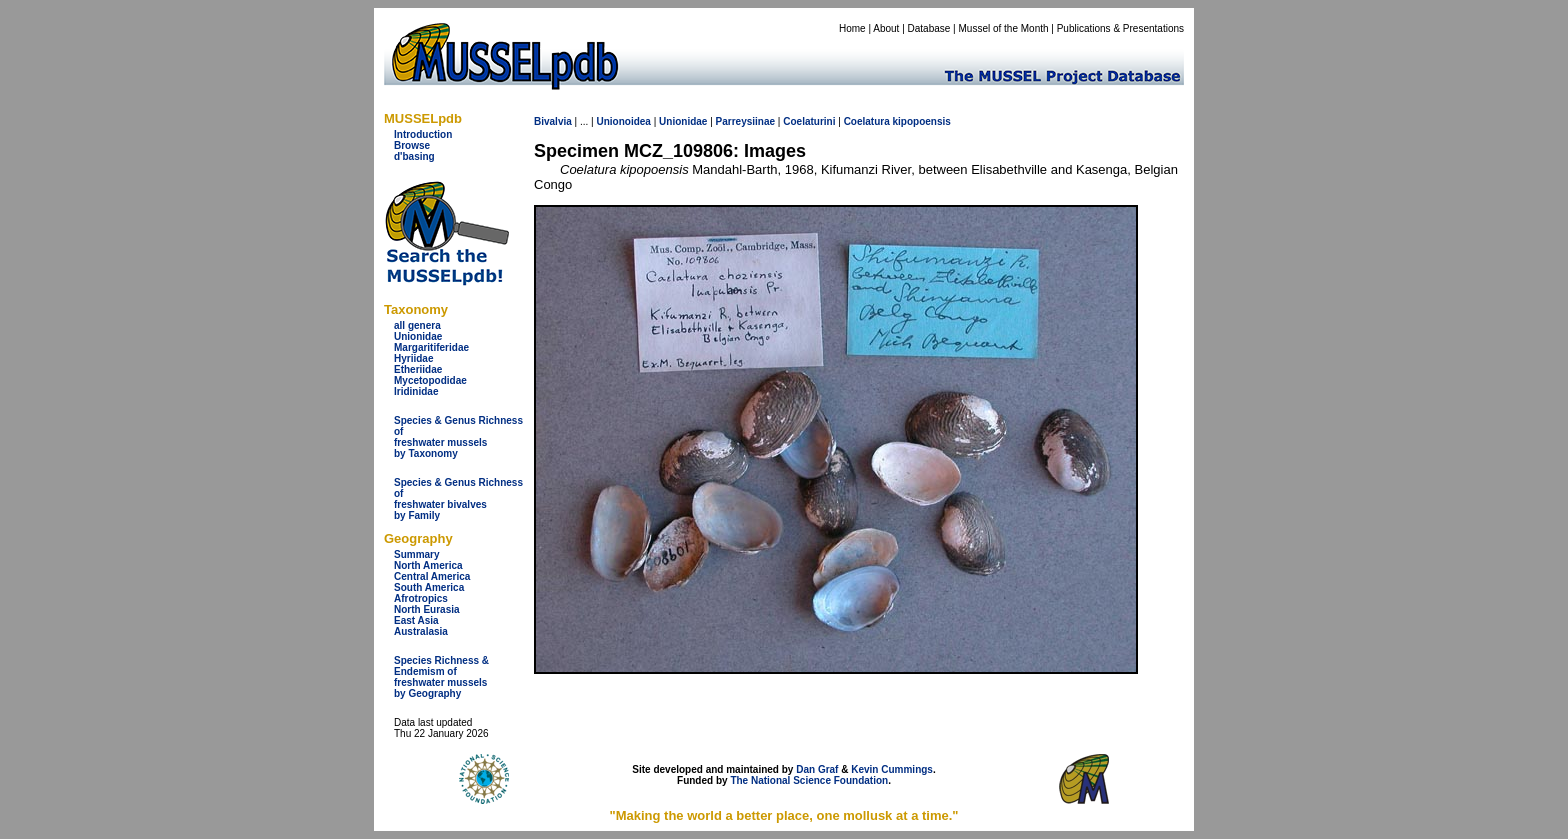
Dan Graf (817, 769)
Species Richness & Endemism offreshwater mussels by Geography (441, 677)
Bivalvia (553, 121)
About (886, 28)
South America (429, 587)
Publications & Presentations (1120, 28)
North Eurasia (427, 609)
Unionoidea (623, 121)
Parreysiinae (746, 121)
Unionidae (418, 336)
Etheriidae (418, 369)
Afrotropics (421, 598)
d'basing (414, 156)
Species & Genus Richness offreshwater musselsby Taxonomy (458, 437)
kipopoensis (922, 121)
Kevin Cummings (892, 769)
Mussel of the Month (1004, 28)
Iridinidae (416, 391)
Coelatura (867, 121)
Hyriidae (413, 358)
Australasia (421, 631)
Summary (417, 554)
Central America (432, 576)
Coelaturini (809, 121)
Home (852, 28)
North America (428, 565)
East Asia (416, 620)
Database (929, 28)
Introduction (423, 134)
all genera (417, 325)
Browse (412, 145)
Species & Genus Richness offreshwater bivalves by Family (458, 499)
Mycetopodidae (430, 380)
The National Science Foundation (809, 780)
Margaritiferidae (431, 347)
